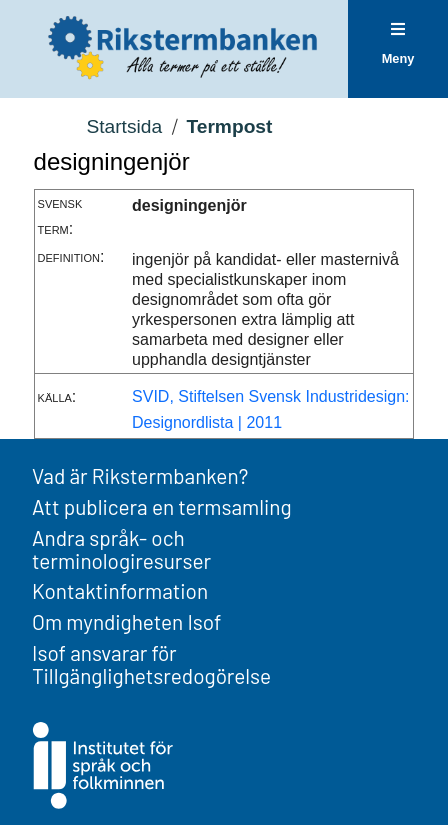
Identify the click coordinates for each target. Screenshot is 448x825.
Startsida (124, 126)
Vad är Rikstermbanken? (140, 475)
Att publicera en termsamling (162, 506)
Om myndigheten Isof (126, 621)
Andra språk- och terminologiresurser (121, 549)
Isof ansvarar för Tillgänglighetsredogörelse (151, 664)
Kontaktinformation (120, 590)
